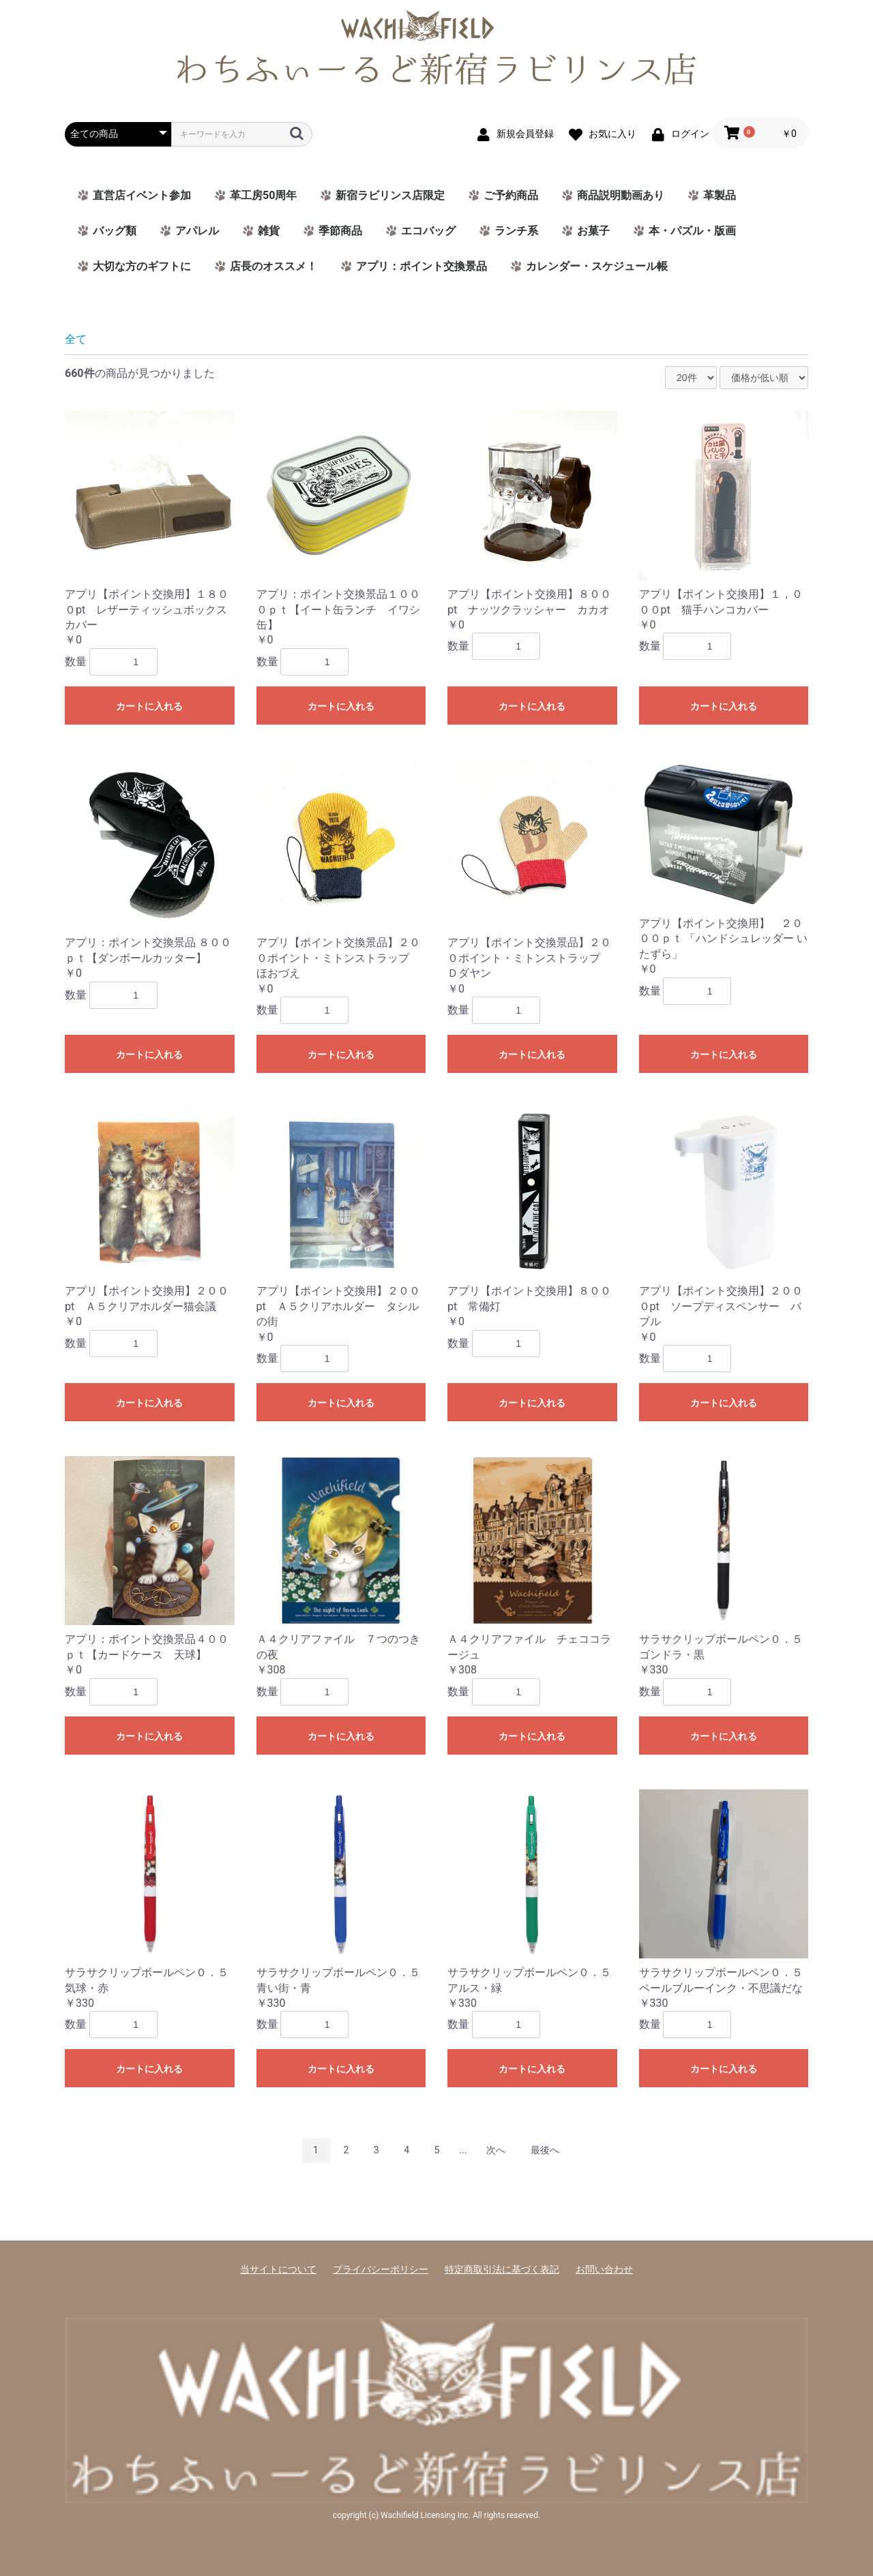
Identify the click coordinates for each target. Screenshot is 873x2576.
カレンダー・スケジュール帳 (597, 266)
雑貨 (269, 230)
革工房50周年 (263, 195)
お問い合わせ (604, 2269)
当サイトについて (278, 2269)
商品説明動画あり (620, 195)
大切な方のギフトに (142, 266)
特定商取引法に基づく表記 (502, 2269)
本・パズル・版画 (692, 230)
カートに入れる (149, 706)
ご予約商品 (511, 195)
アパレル (197, 230)
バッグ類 (114, 230)
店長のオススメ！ (273, 266)
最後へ (545, 2150)
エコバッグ (428, 230)
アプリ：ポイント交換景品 (421, 266)
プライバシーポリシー (380, 2269)
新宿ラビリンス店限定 (390, 195)
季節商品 (340, 230)
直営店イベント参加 (142, 195)
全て (76, 339)
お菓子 (593, 230)
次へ (495, 2150)
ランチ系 (516, 230)
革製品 (719, 195)
